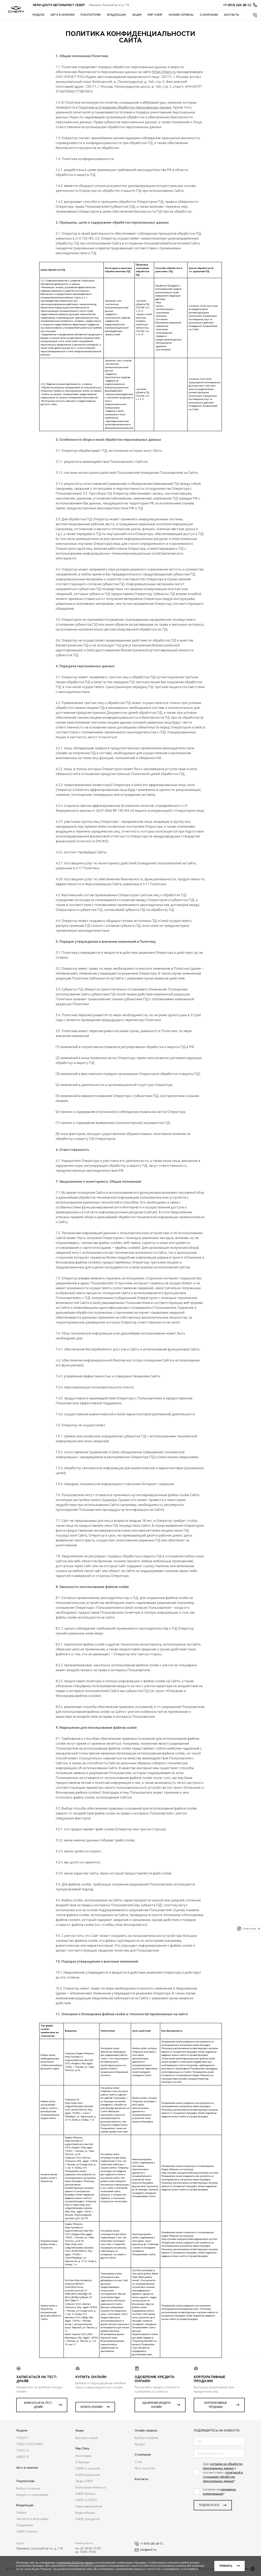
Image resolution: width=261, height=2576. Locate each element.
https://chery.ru (164, 72)
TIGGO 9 (22, 2437)
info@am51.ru (146, 2550)
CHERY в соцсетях (87, 2468)
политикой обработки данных (76, 2562)
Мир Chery (155, 14)
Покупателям (91, 14)
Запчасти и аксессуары (32, 2518)
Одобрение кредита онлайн (156, 2405)
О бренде (82, 2462)
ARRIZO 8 (22, 2456)
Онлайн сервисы (181, 14)
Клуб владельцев (87, 2474)
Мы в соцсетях (145, 2468)
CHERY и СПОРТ (86, 2500)
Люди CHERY (84, 2481)
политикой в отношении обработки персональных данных (223, 2477)
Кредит (140, 2444)
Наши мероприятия (88, 2506)
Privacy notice (249, 1929)
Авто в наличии (62, 14)
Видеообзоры (85, 2512)
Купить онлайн (92, 2407)
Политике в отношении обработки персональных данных (124, 107)
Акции (137, 14)
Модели (38, 14)
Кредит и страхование (32, 2494)
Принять (225, 2566)
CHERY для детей (87, 2519)
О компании (209, 14)
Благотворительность (90, 2487)
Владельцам (116, 14)
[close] (259, 1928)
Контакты (231, 14)
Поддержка (24, 2525)
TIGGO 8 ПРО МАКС (29, 2444)
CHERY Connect (26, 2531)
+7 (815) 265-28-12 (149, 2544)
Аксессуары (83, 2455)
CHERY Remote (85, 2493)
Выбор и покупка (28, 2488)
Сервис (21, 2512)
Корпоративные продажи (215, 2405)
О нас (138, 2462)
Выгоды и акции (86, 2437)
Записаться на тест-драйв (38, 2405)
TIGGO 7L (22, 2450)
